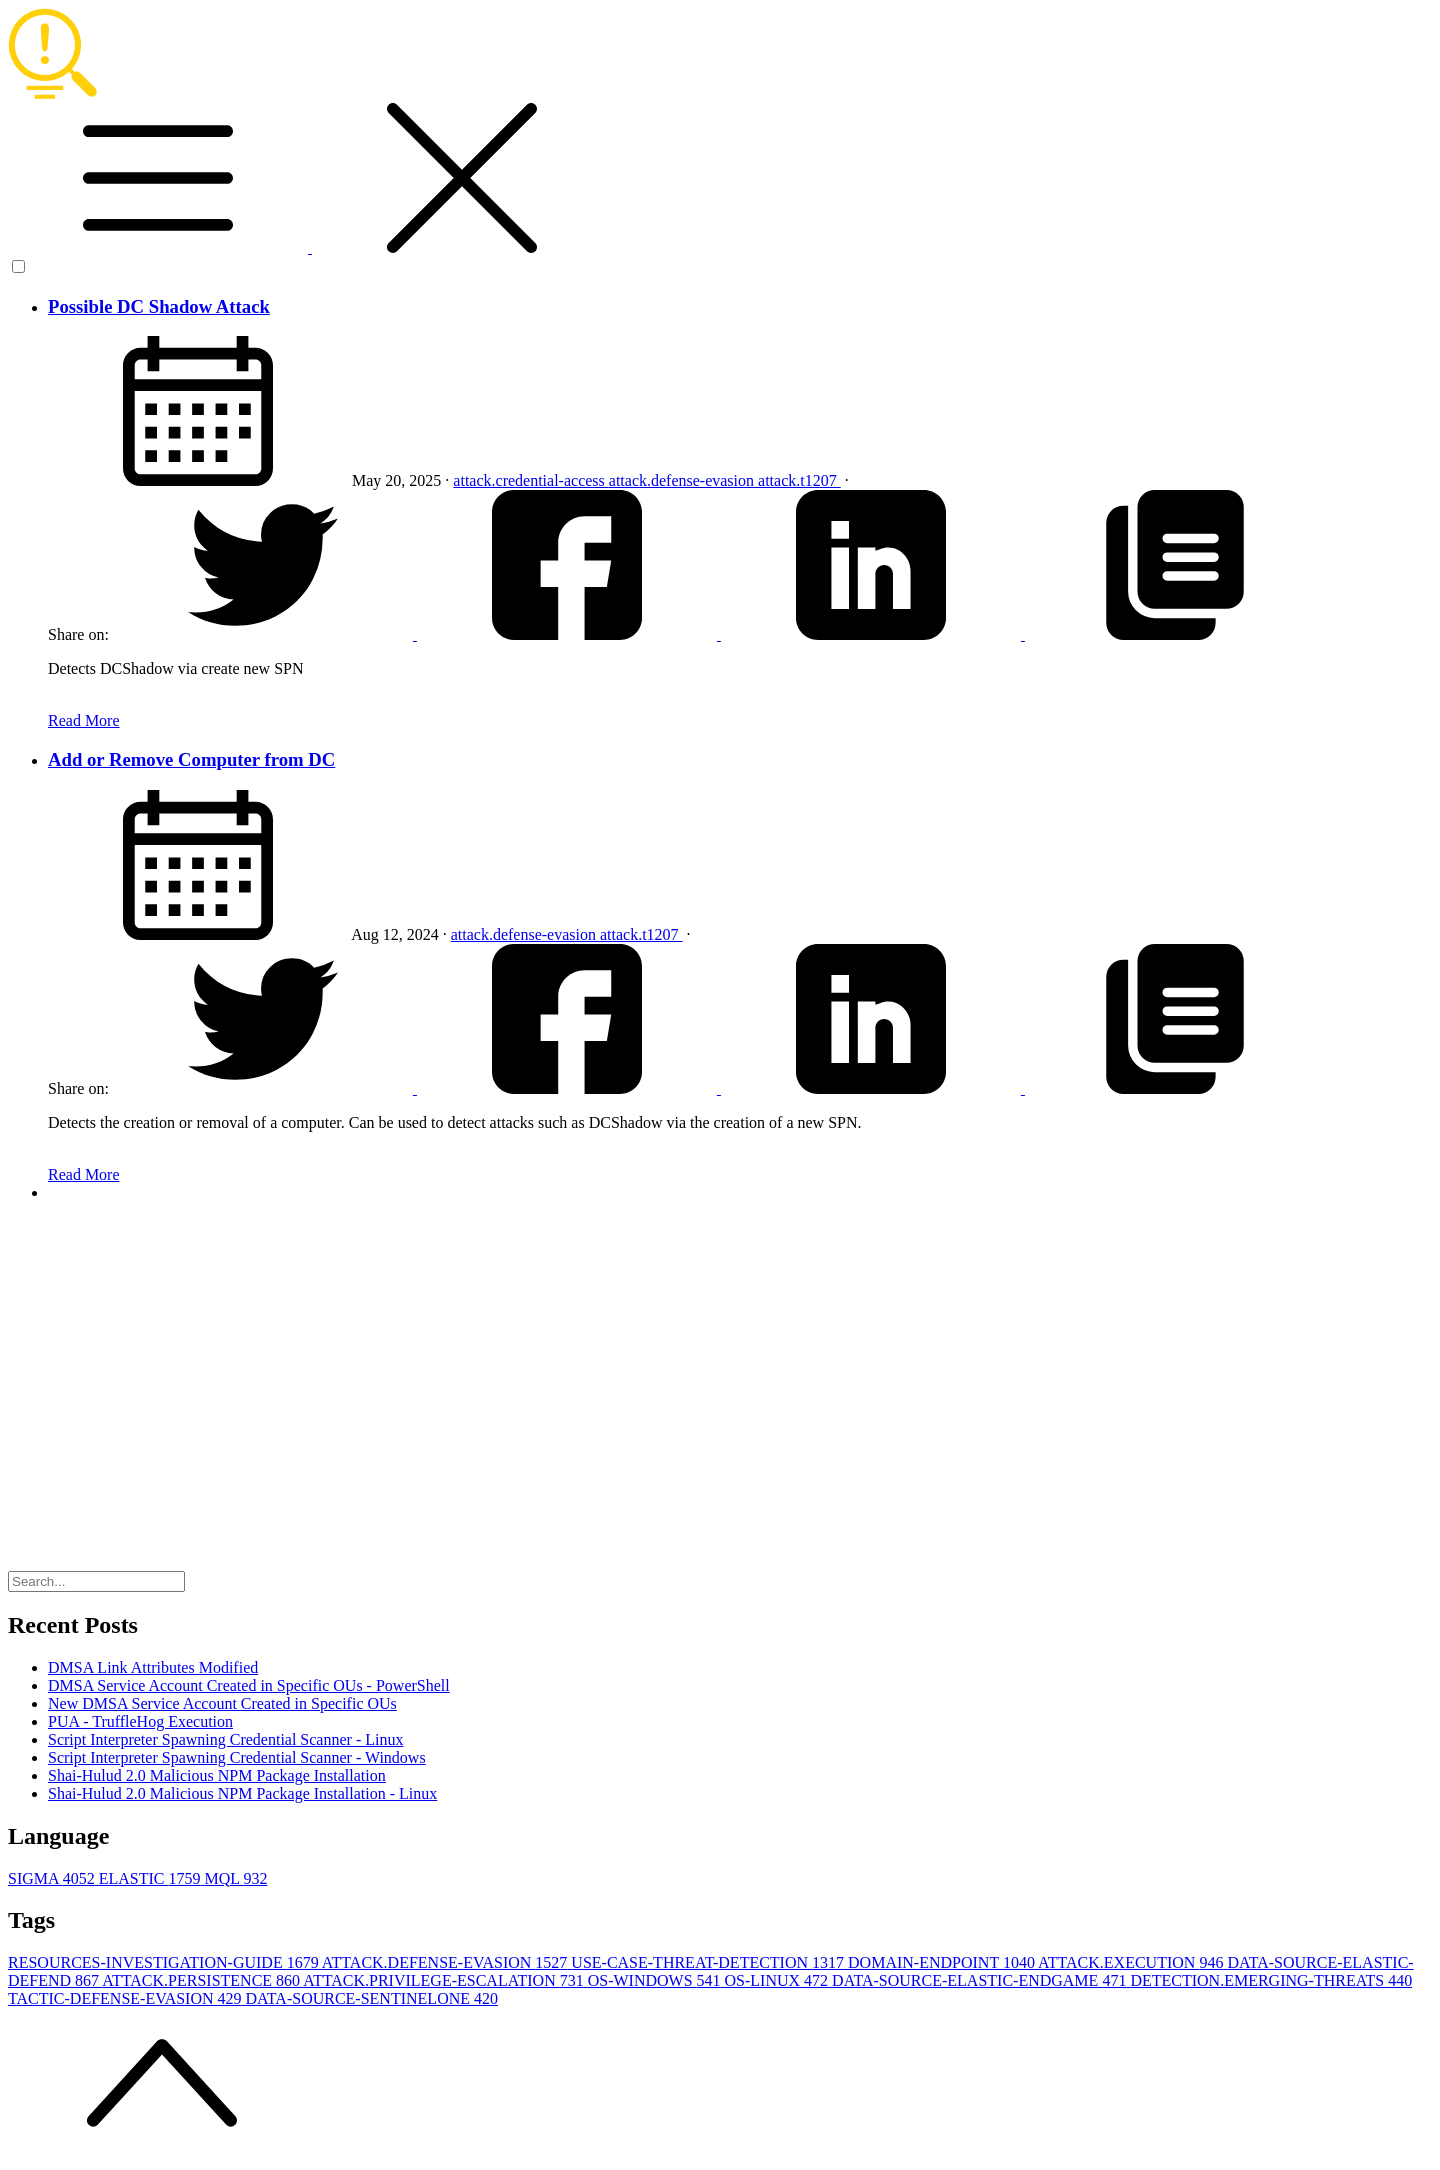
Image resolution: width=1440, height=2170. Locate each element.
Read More (84, 720)
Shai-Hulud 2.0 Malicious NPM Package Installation (217, 1775)
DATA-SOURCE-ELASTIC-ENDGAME (981, 1980)
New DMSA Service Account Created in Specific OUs (222, 1703)
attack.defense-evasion (683, 480)
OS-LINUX (779, 1980)
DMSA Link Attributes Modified (153, 1667)
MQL (235, 1878)
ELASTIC (152, 1878)
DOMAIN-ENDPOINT (943, 1962)
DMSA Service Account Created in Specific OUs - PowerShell (249, 1685)
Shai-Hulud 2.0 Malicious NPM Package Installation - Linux (242, 1793)
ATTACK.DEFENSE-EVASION (447, 1962)
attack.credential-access (530, 480)
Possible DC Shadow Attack (159, 306)
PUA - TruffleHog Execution (140, 1721)
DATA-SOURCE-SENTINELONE (372, 1998)
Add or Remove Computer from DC (191, 759)
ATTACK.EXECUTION (1132, 1962)
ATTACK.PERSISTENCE (202, 1980)
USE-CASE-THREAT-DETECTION (709, 1962)
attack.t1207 (799, 480)
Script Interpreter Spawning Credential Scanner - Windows (237, 1757)
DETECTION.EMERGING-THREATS (1271, 1980)
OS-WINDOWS (656, 1980)
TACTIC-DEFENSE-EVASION (127, 1998)
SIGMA (53, 1878)
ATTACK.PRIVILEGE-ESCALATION (445, 1980)
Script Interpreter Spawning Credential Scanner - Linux (225, 1739)
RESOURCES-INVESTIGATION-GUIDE (165, 1962)
